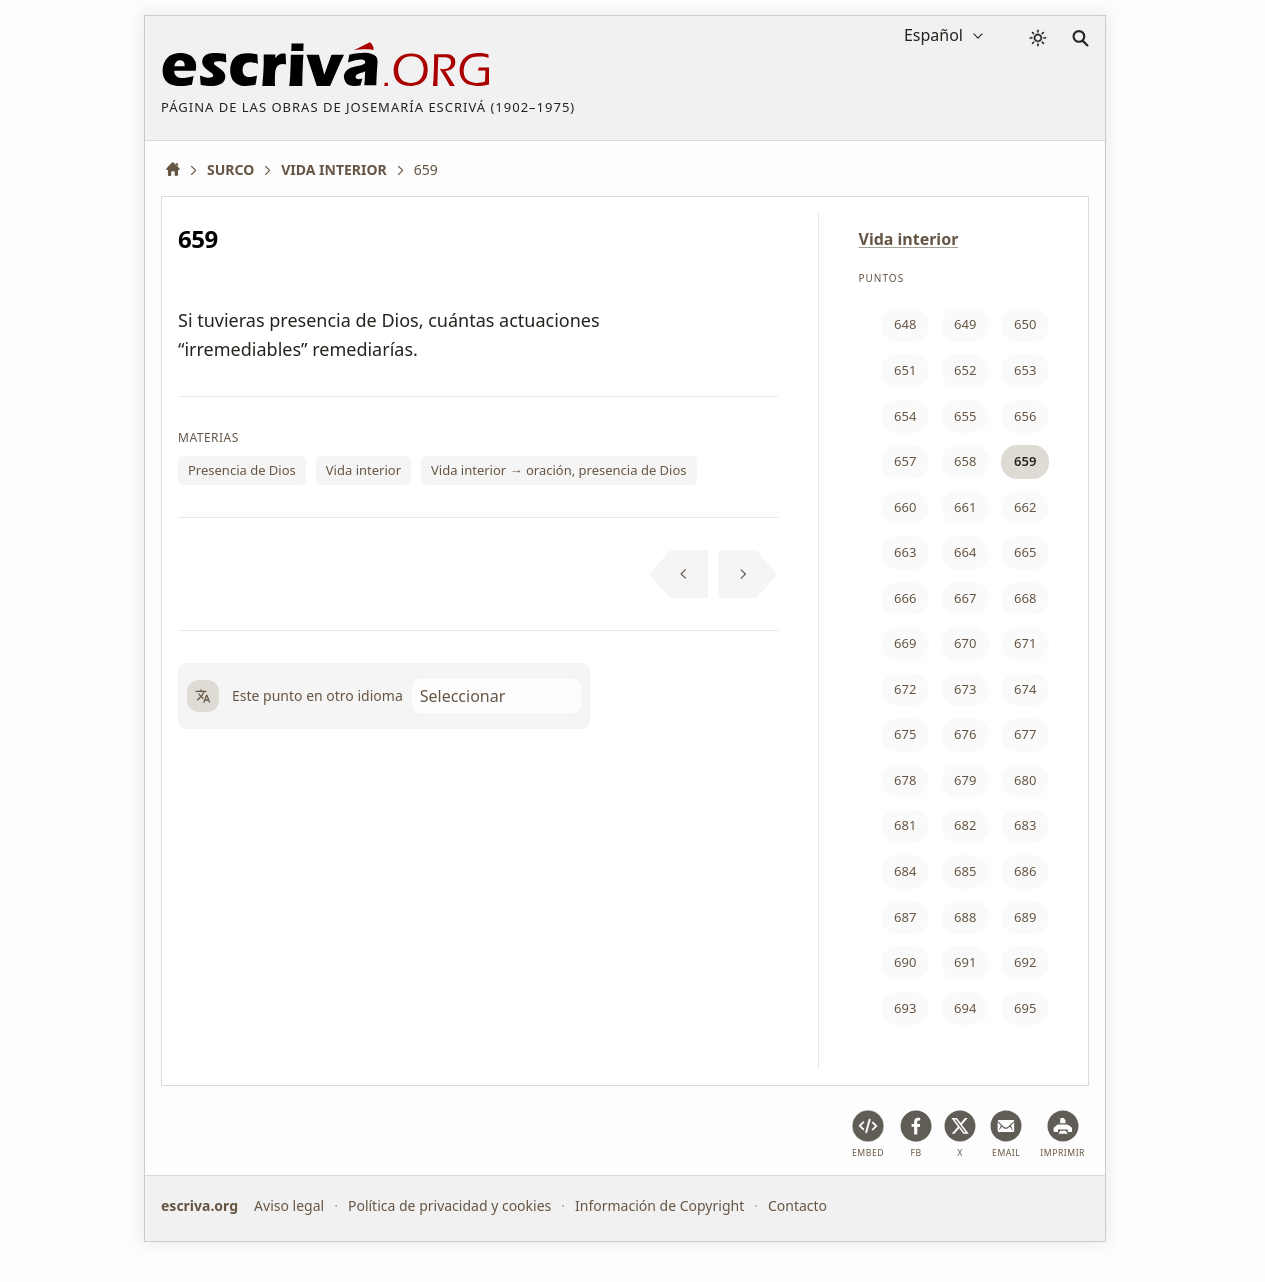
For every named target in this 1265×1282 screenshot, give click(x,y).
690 (905, 962)
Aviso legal (289, 1205)
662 (1025, 507)
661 (965, 507)
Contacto (797, 1205)
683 (1025, 825)
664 (965, 552)
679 (965, 780)
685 (965, 871)
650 (1025, 324)
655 (965, 416)
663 (905, 552)
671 (1025, 643)
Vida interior (363, 470)
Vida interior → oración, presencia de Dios (559, 470)
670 (965, 643)
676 (965, 734)
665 (1025, 552)
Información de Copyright (659, 1205)
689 (1025, 917)
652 (965, 370)
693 (905, 1008)
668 (1025, 598)
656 (1025, 416)
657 (905, 461)
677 (1025, 734)
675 (905, 734)
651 (905, 370)
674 (1025, 689)
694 (965, 1008)
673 (965, 689)
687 (905, 917)
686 (1025, 871)
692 (1025, 962)
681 (905, 825)
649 (965, 324)
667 (965, 598)
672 (905, 689)
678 (905, 780)
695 (1025, 1008)
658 (965, 461)
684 (905, 871)
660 (905, 507)
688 (965, 917)
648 (905, 324)
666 (905, 598)
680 (1025, 780)
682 (965, 825)
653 (1025, 370)
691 (965, 962)
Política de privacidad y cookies (449, 1205)
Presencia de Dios (242, 470)
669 (905, 643)
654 (905, 416)
